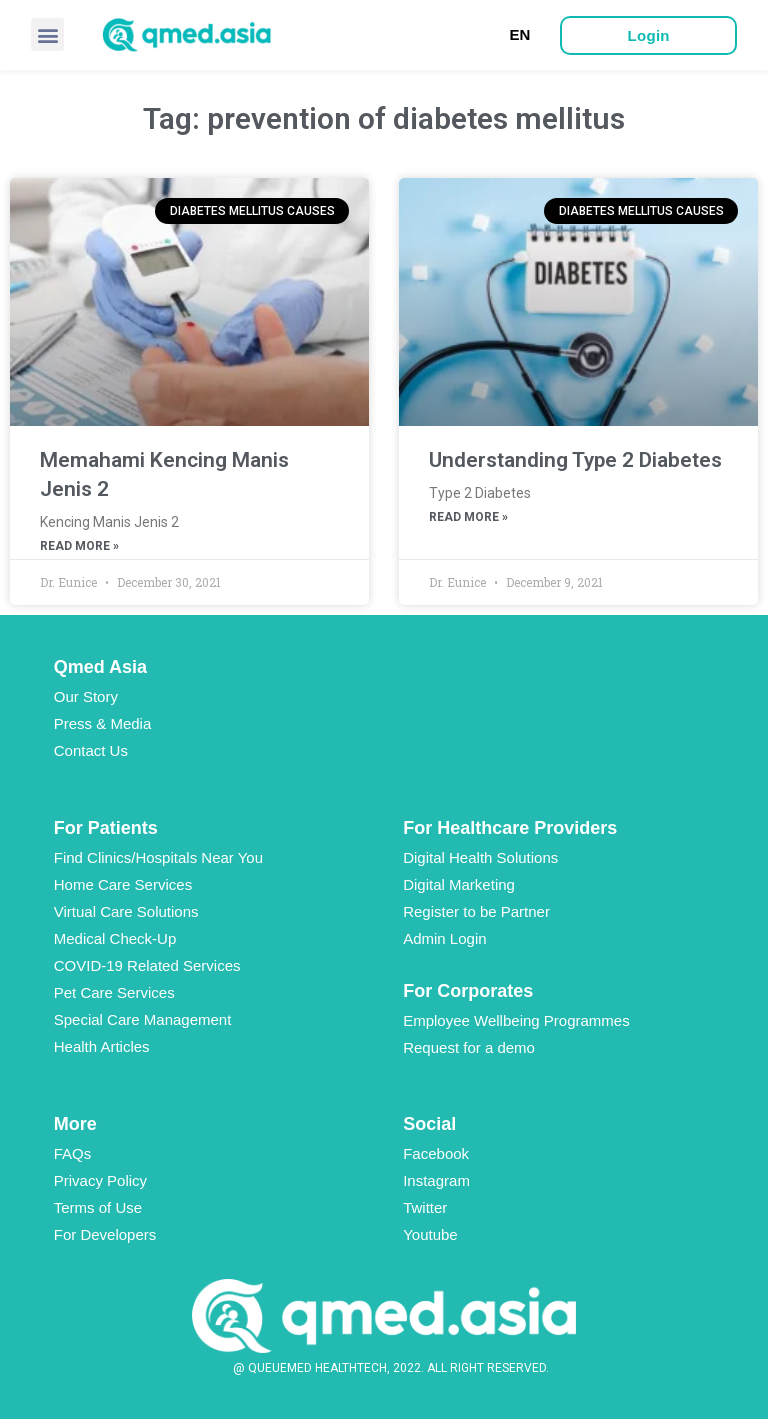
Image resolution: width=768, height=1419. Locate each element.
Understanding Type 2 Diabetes (575, 460)
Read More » (79, 546)
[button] (47, 34)
